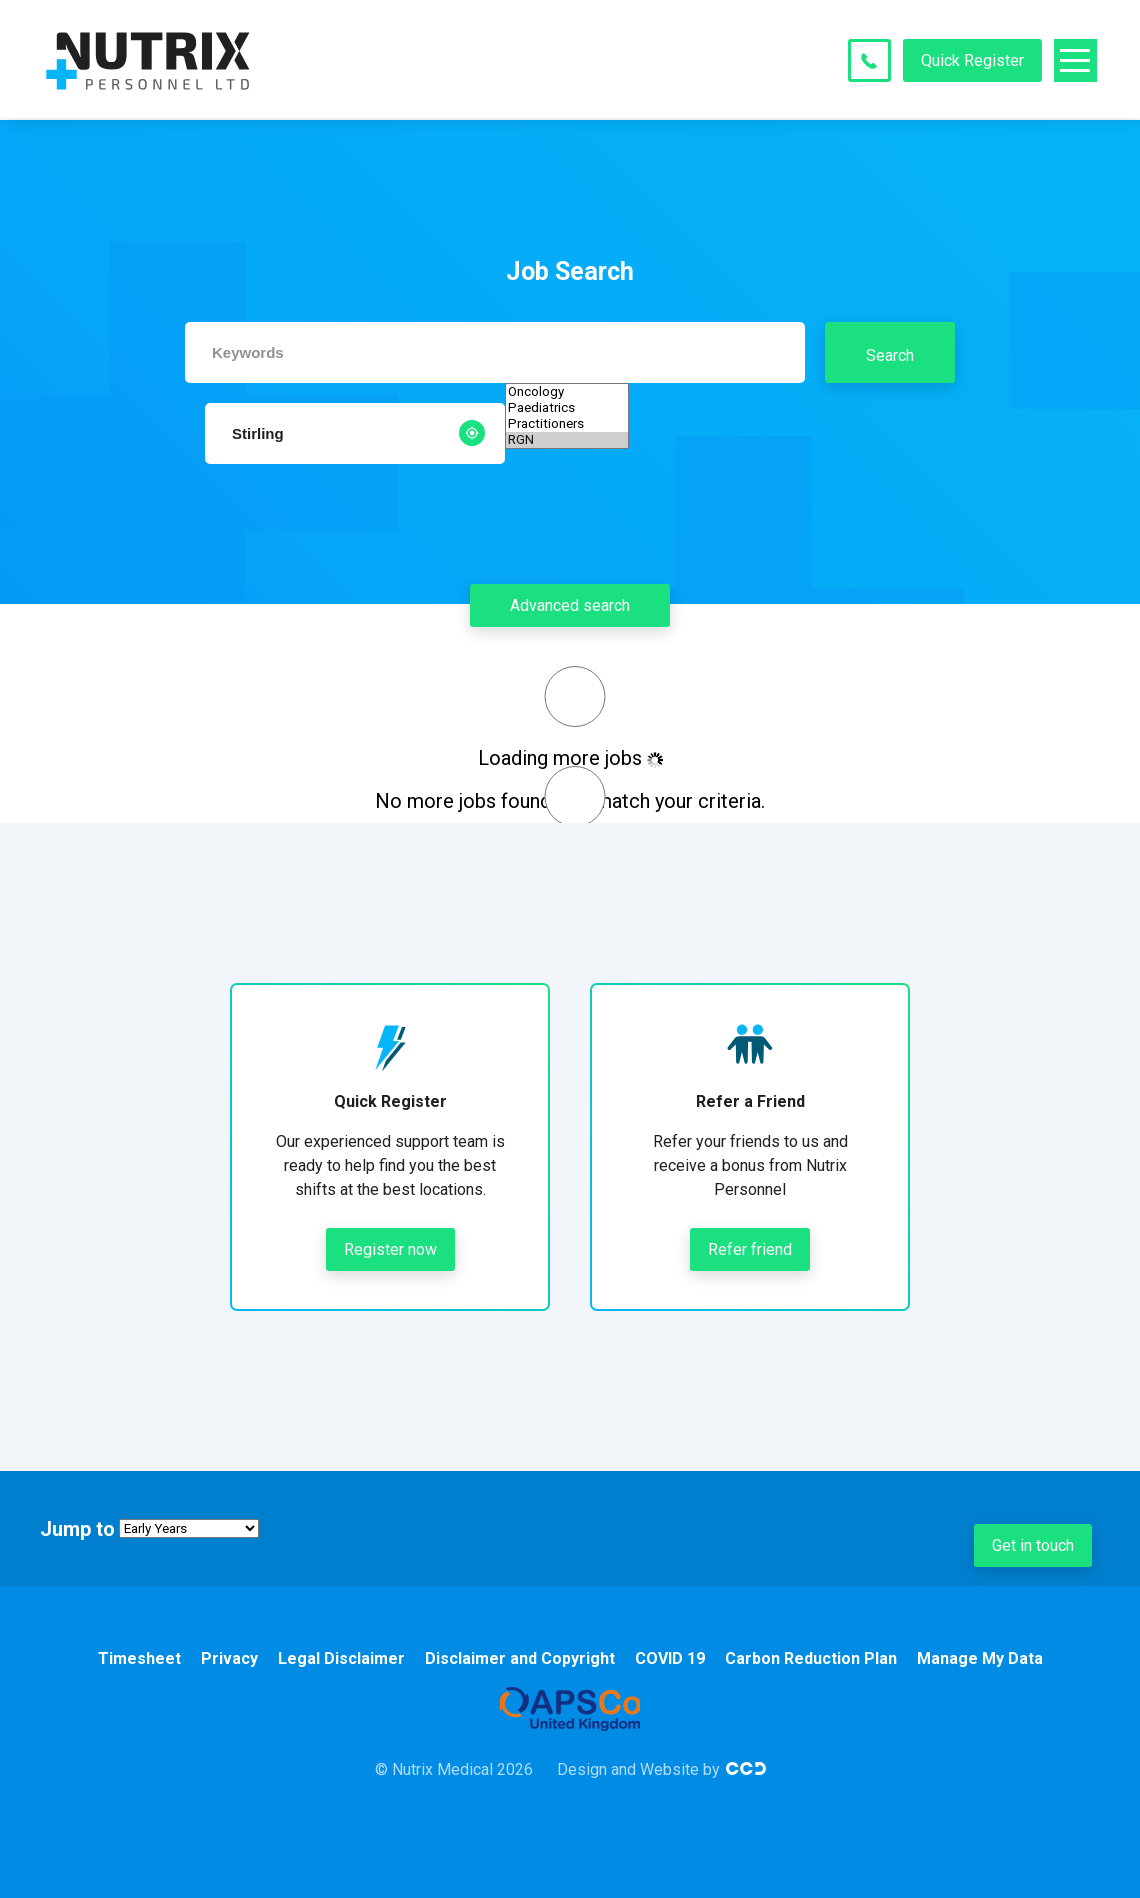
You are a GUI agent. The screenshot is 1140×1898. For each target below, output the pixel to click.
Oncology (567, 392)
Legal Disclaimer (341, 1658)
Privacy (229, 1658)
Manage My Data (980, 1658)
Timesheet (139, 1658)
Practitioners (567, 424)
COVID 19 (670, 1658)
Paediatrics (567, 408)
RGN (567, 440)
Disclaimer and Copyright (520, 1658)
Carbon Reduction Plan (811, 1658)
